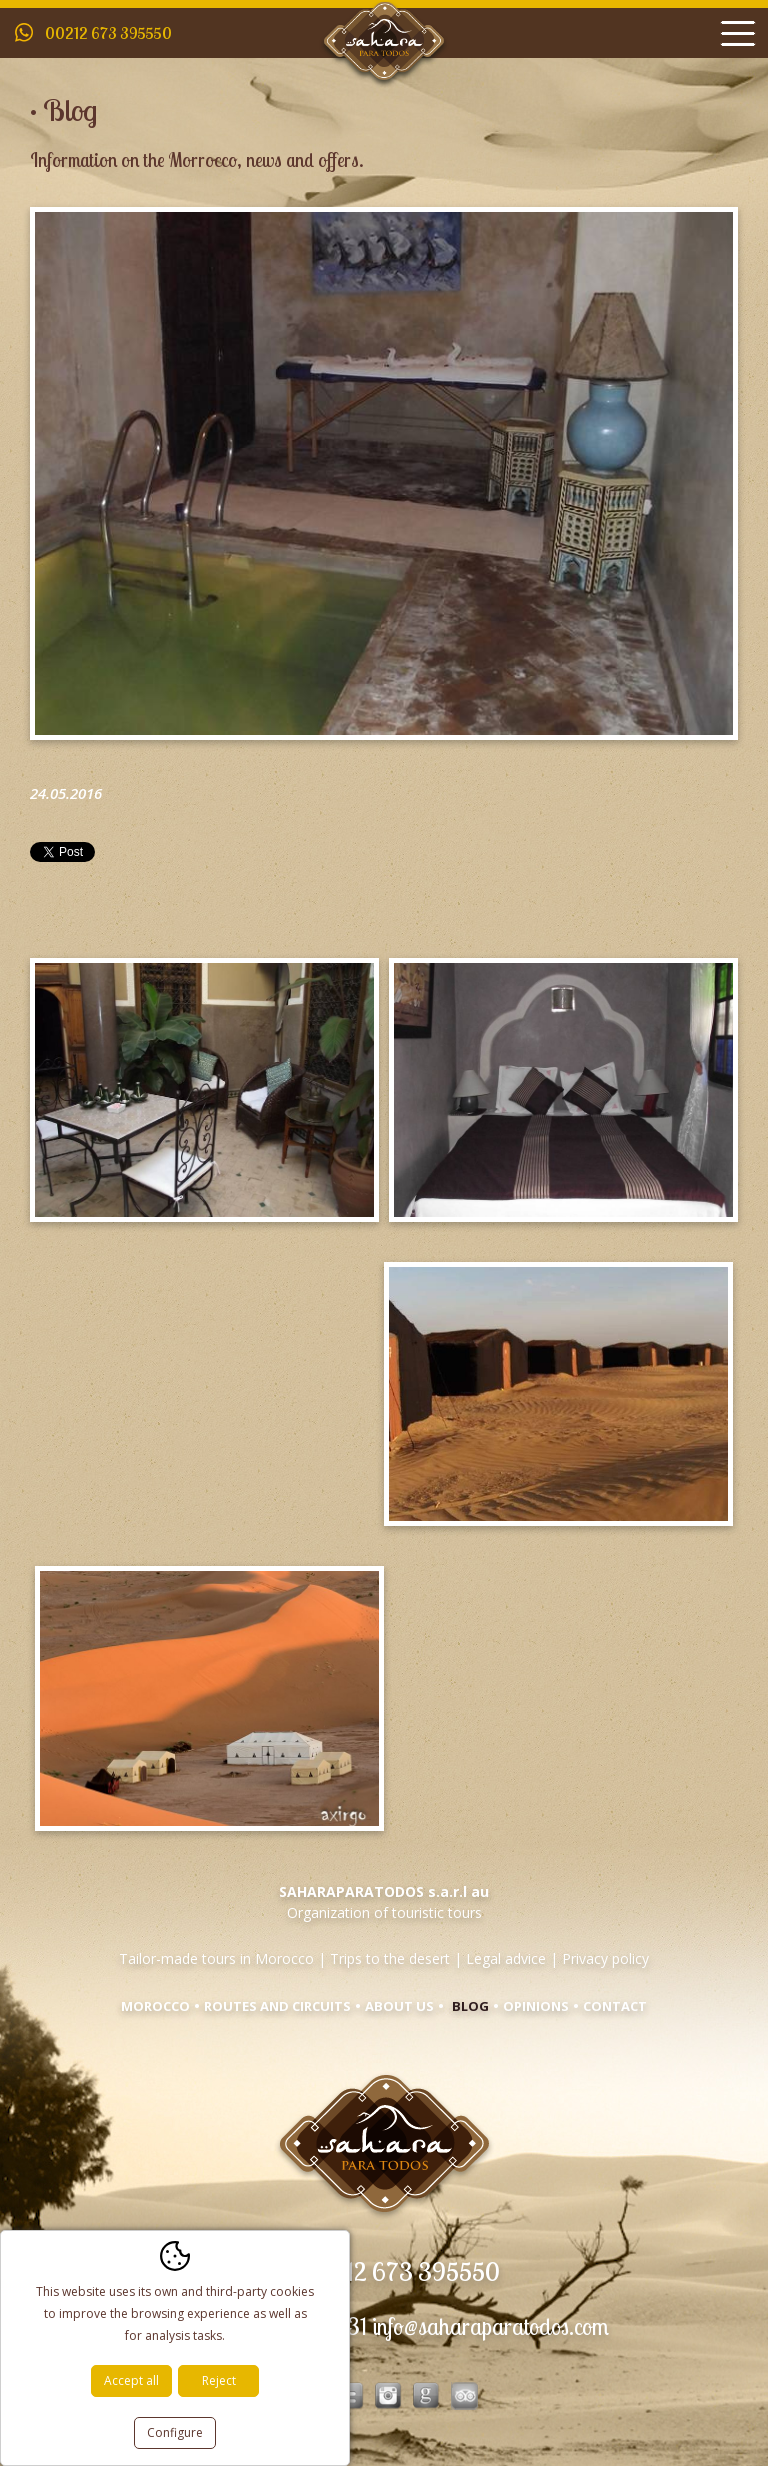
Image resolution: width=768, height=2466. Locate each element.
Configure (175, 2432)
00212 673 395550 (108, 33)
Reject (219, 2380)
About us (399, 2006)
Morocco (155, 2006)
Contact (615, 2006)
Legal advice (506, 1958)
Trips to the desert (390, 1958)
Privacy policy (605, 1958)
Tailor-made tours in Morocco (216, 1958)
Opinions (536, 2006)
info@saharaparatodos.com (490, 2326)
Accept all (131, 2380)
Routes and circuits (277, 2006)
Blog (470, 2006)
